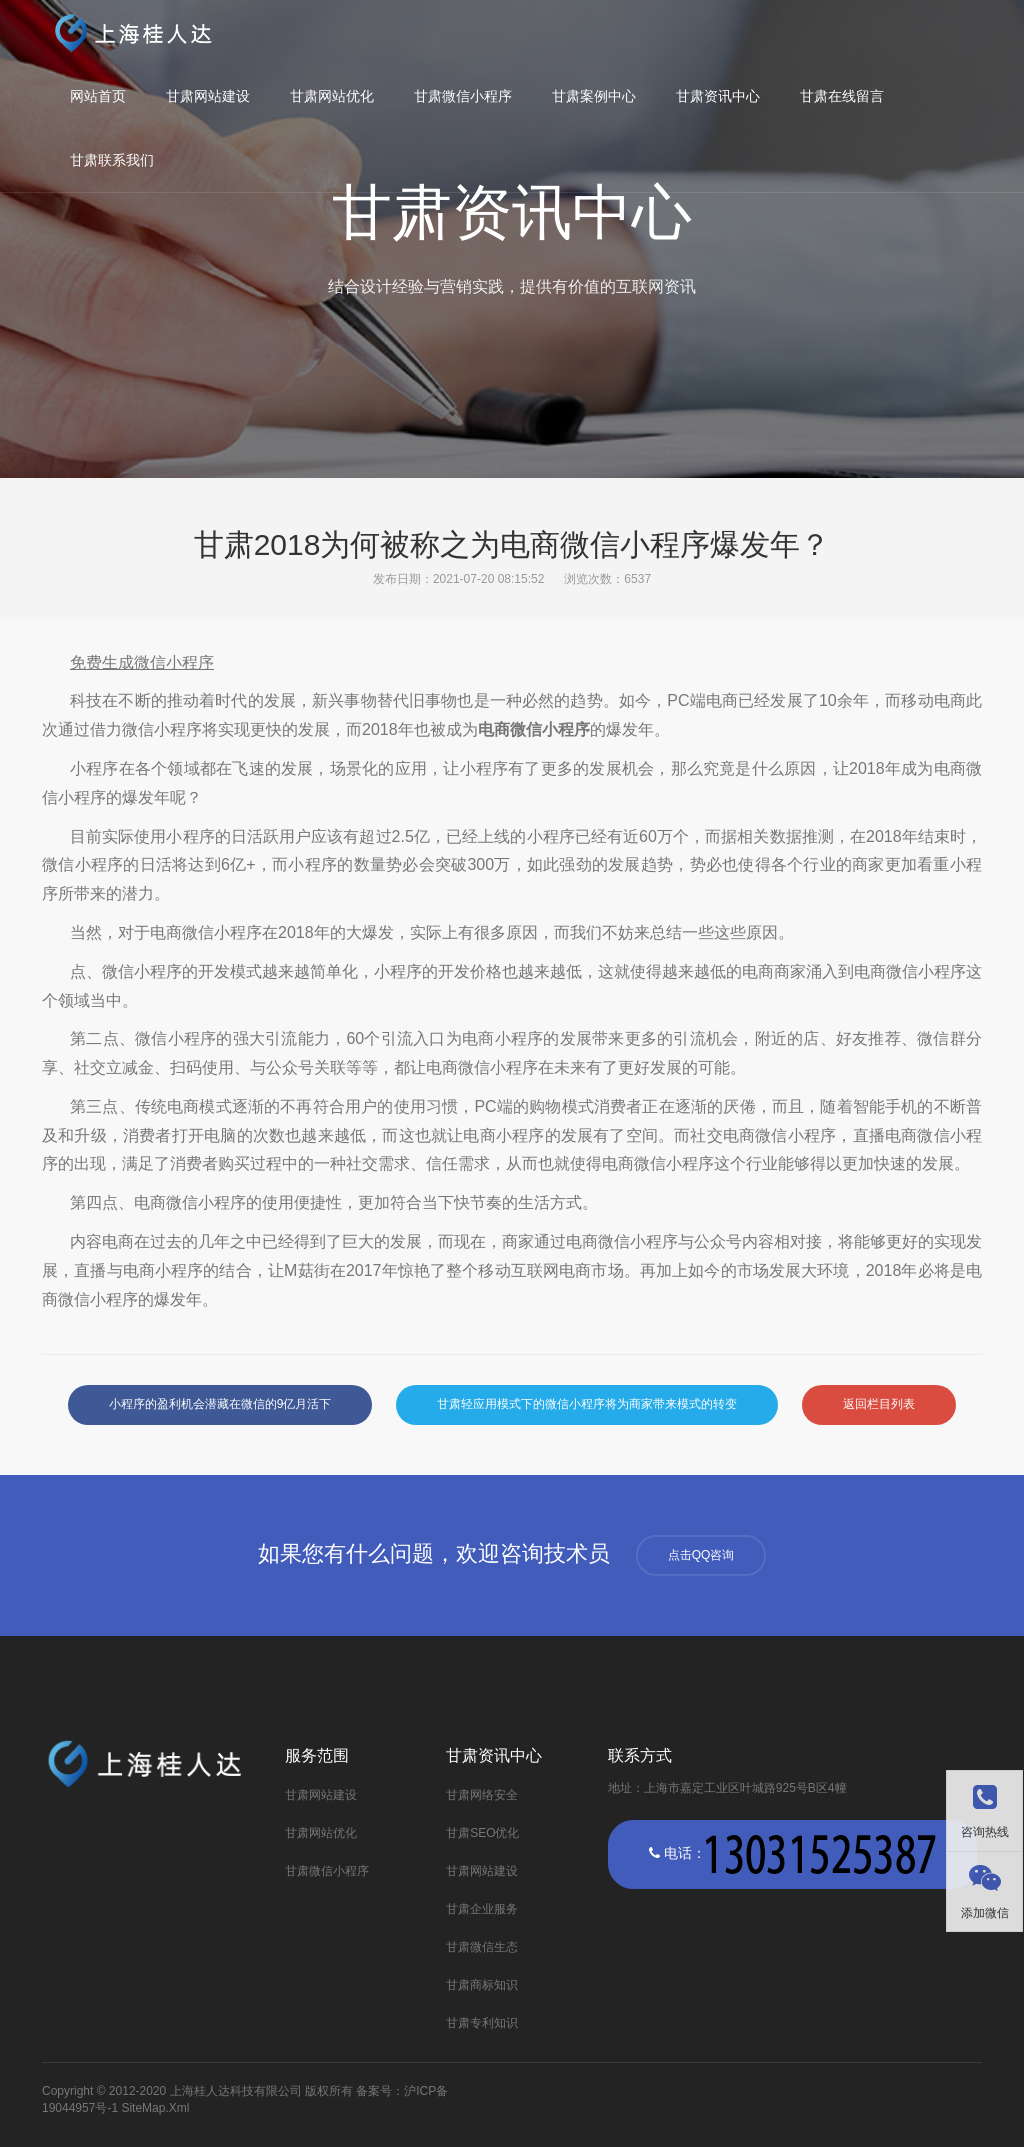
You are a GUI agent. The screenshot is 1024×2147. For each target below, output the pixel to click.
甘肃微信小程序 (463, 96)
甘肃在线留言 (842, 96)
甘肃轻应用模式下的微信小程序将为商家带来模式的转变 (587, 1404)
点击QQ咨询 (701, 1555)
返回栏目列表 (879, 1404)
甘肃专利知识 (482, 2023)
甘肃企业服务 (482, 1909)
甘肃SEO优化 (482, 1833)
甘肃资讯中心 (718, 96)
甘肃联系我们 (112, 160)
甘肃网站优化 (332, 96)
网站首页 (98, 96)
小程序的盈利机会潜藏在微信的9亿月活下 (220, 1404)
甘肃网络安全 (482, 1795)
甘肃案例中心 (594, 96)
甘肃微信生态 (482, 1947)
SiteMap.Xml (155, 2108)
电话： (792, 1854)
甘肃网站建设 (208, 96)
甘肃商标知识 (482, 1985)
